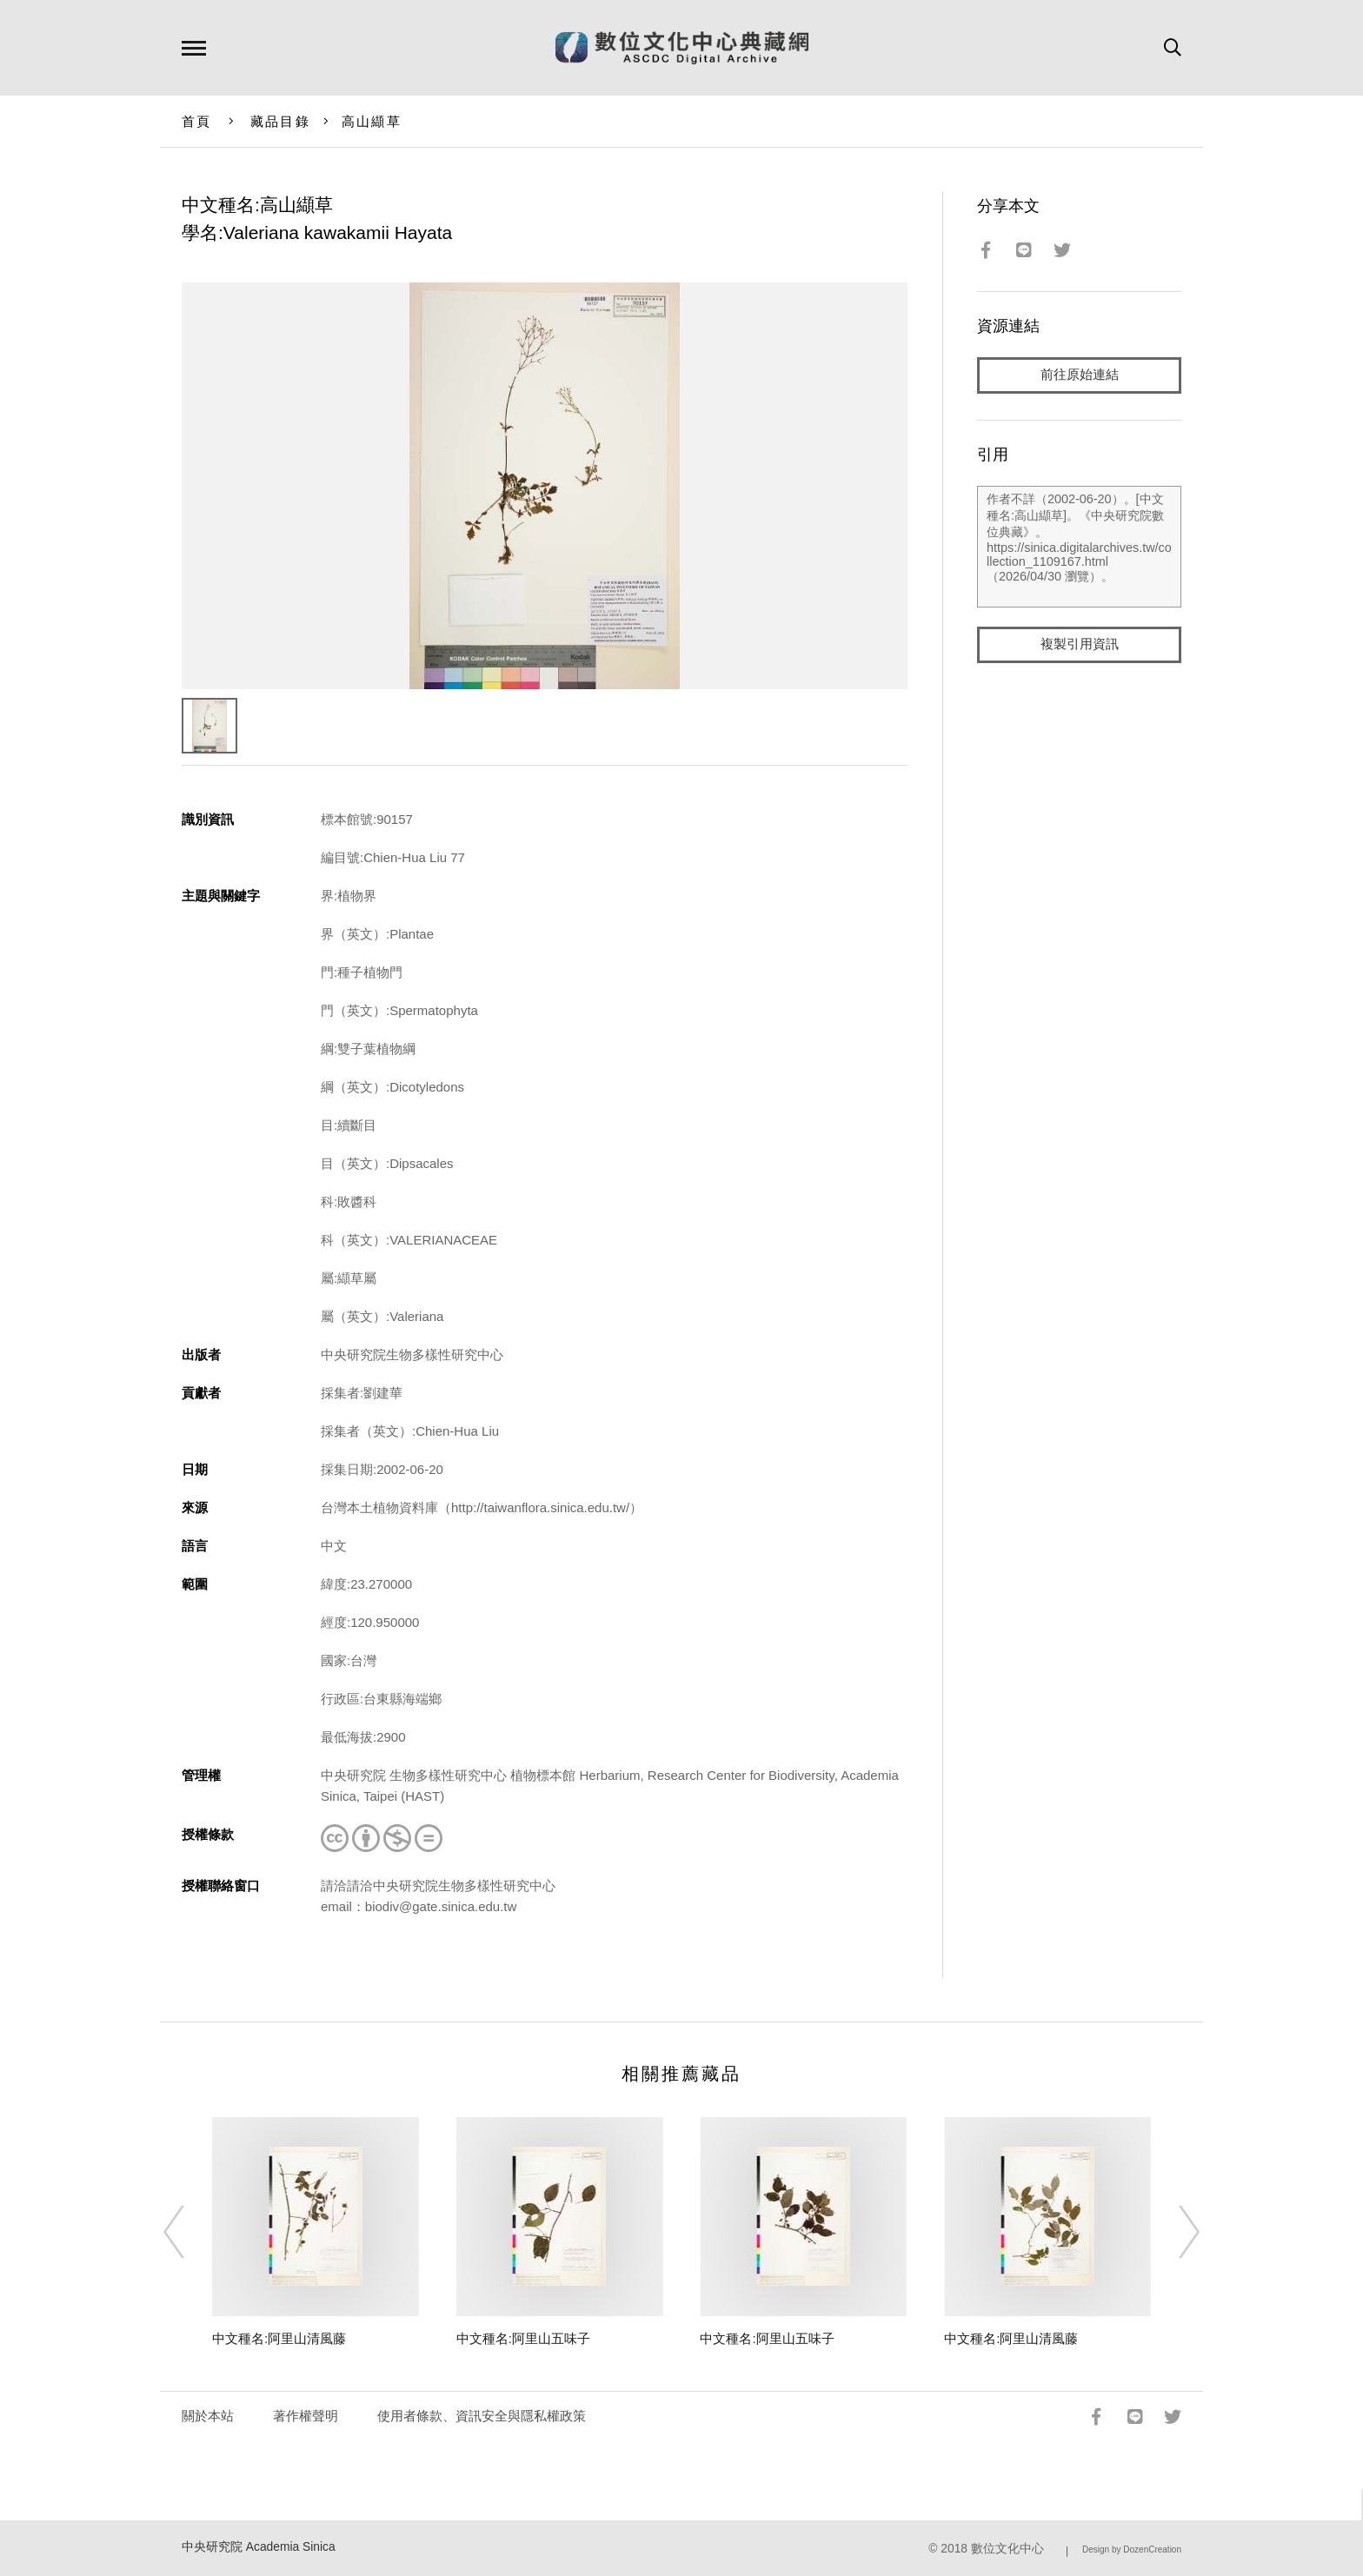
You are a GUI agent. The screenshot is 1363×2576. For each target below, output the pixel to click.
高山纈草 (372, 121)
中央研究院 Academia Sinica (259, 2546)
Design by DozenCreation (1131, 2549)
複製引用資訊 (1080, 644)
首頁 (197, 121)
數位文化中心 (1007, 2548)
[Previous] (189, 2231)
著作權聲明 (305, 2415)
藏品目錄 (280, 121)
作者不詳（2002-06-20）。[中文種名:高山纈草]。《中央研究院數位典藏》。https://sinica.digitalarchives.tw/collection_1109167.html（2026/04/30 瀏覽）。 (1079, 546)
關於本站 (208, 2415)
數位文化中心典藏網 (681, 47)
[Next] (1173, 2231)
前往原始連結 (1080, 375)
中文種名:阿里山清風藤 (279, 2338)
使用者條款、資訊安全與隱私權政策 (481, 2415)
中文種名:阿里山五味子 (523, 2338)
